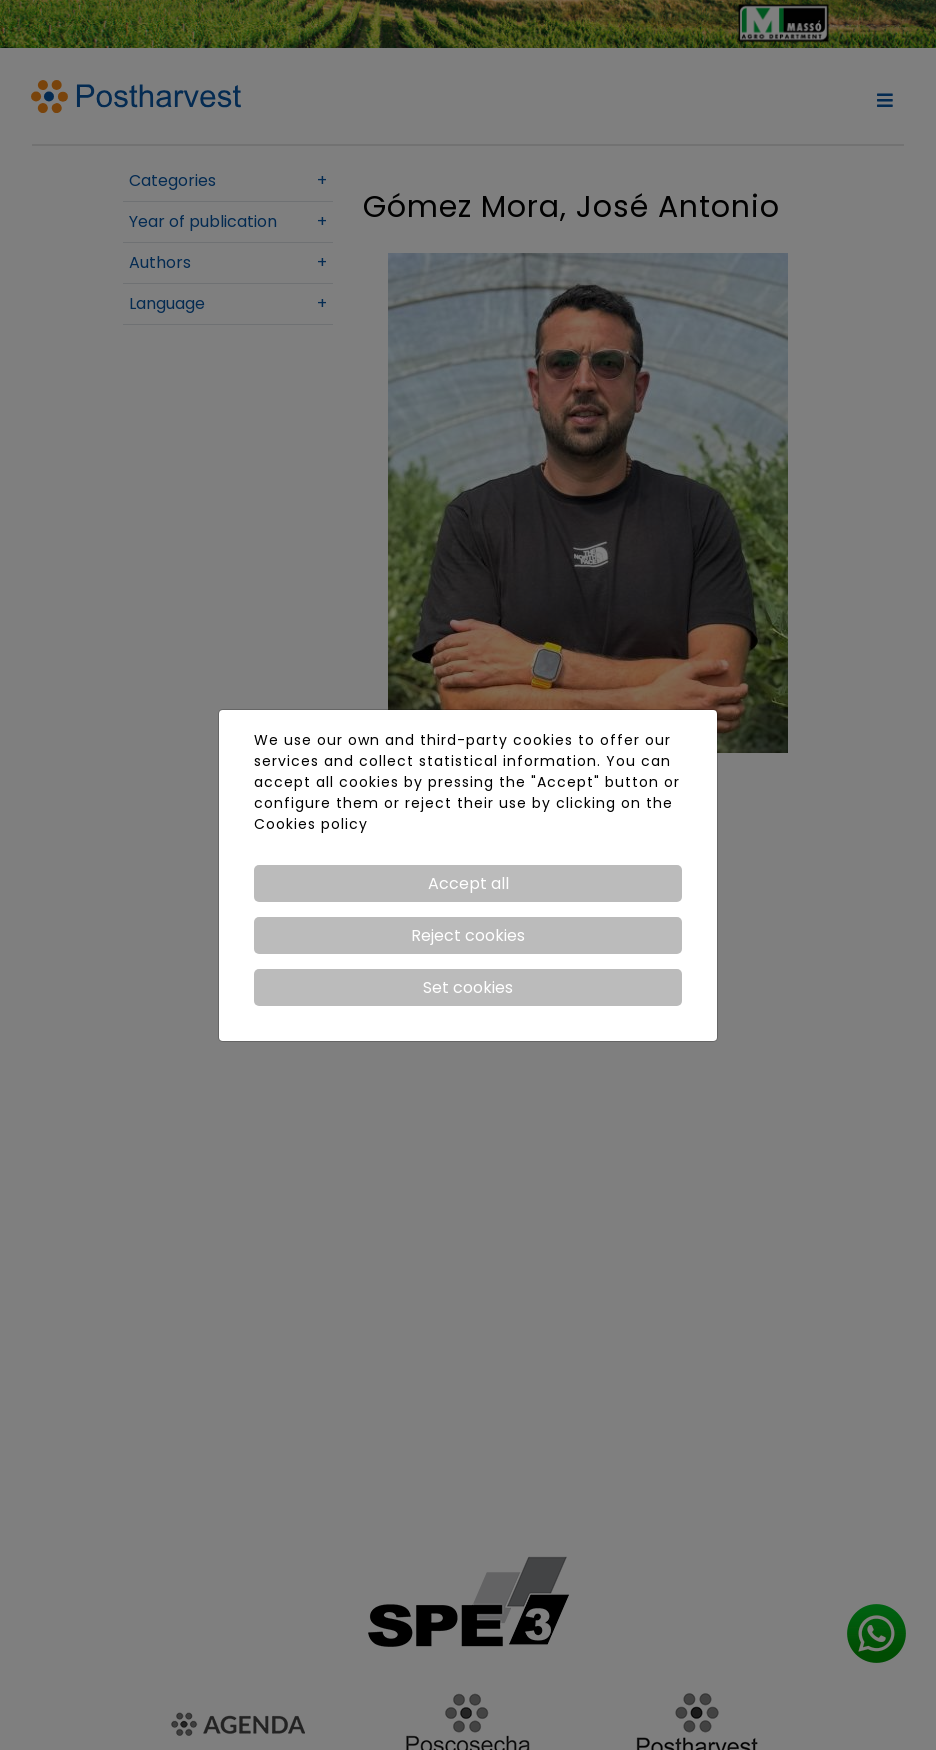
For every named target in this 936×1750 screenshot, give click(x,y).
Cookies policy (311, 824)
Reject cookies (468, 935)
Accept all (468, 883)
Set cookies (468, 987)
